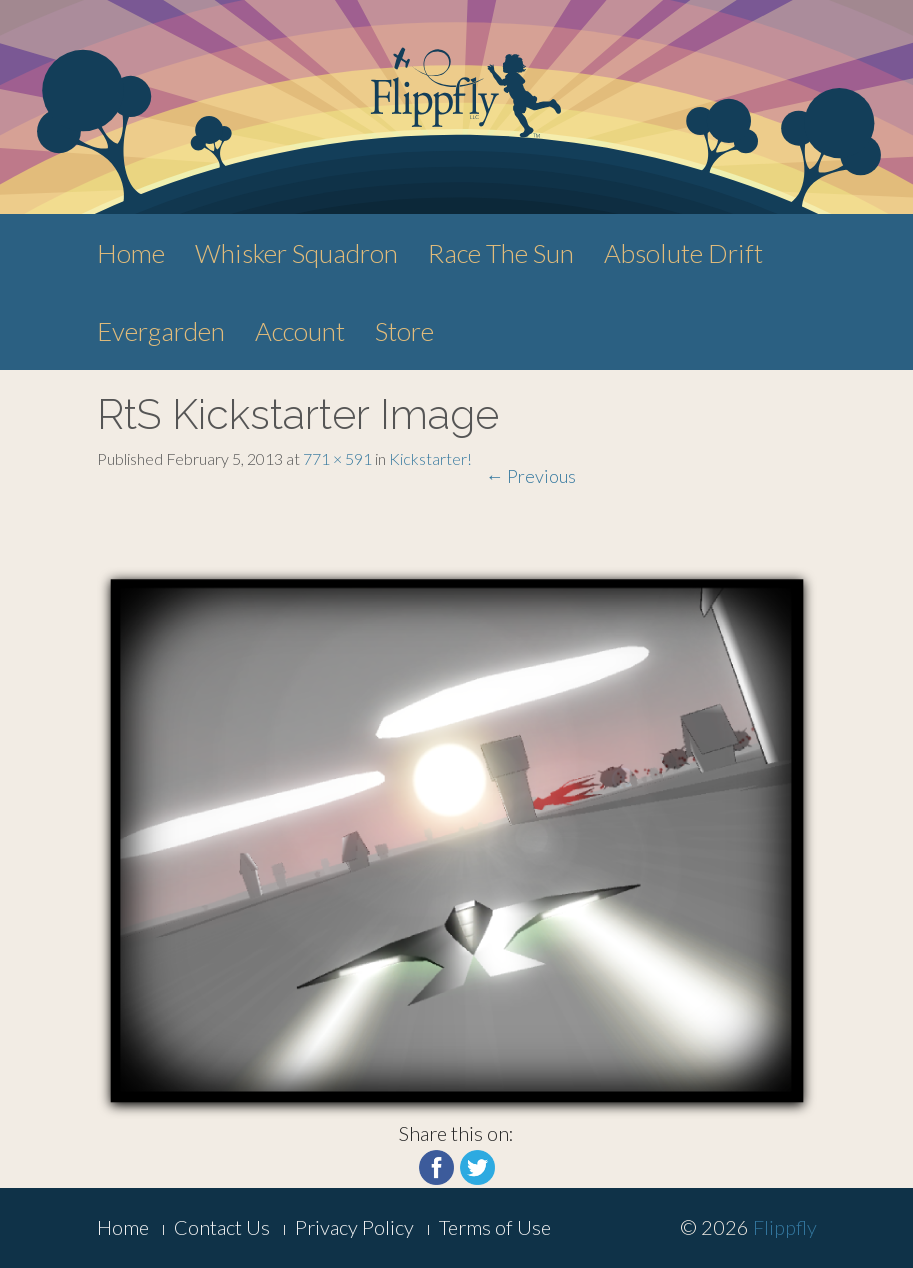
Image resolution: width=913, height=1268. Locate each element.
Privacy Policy (354, 1227)
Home (131, 253)
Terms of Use (495, 1227)
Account (300, 331)
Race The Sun (501, 253)
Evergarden (161, 331)
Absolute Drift (683, 253)
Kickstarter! (430, 458)
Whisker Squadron (296, 253)
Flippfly (785, 1227)
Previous (531, 476)
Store (404, 331)
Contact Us (222, 1227)
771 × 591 (337, 458)
